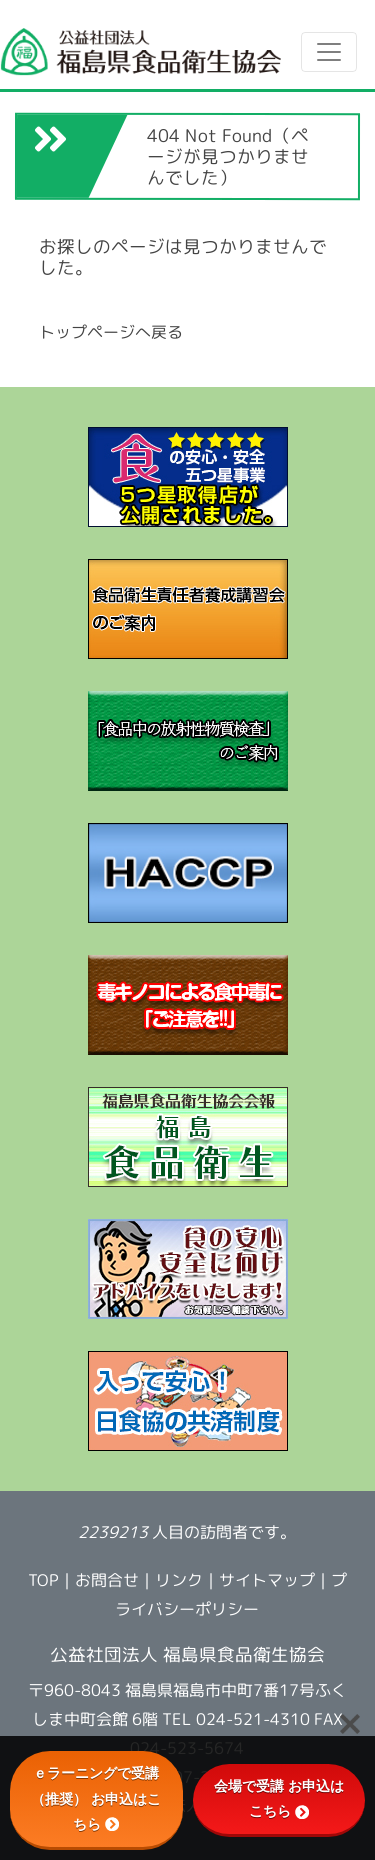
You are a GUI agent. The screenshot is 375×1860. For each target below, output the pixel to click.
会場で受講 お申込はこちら (279, 1798)
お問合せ (107, 1580)
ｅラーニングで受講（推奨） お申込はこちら (96, 1798)
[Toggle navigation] (329, 52)
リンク (179, 1581)
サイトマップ (267, 1581)
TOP (43, 1580)
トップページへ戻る (111, 332)
